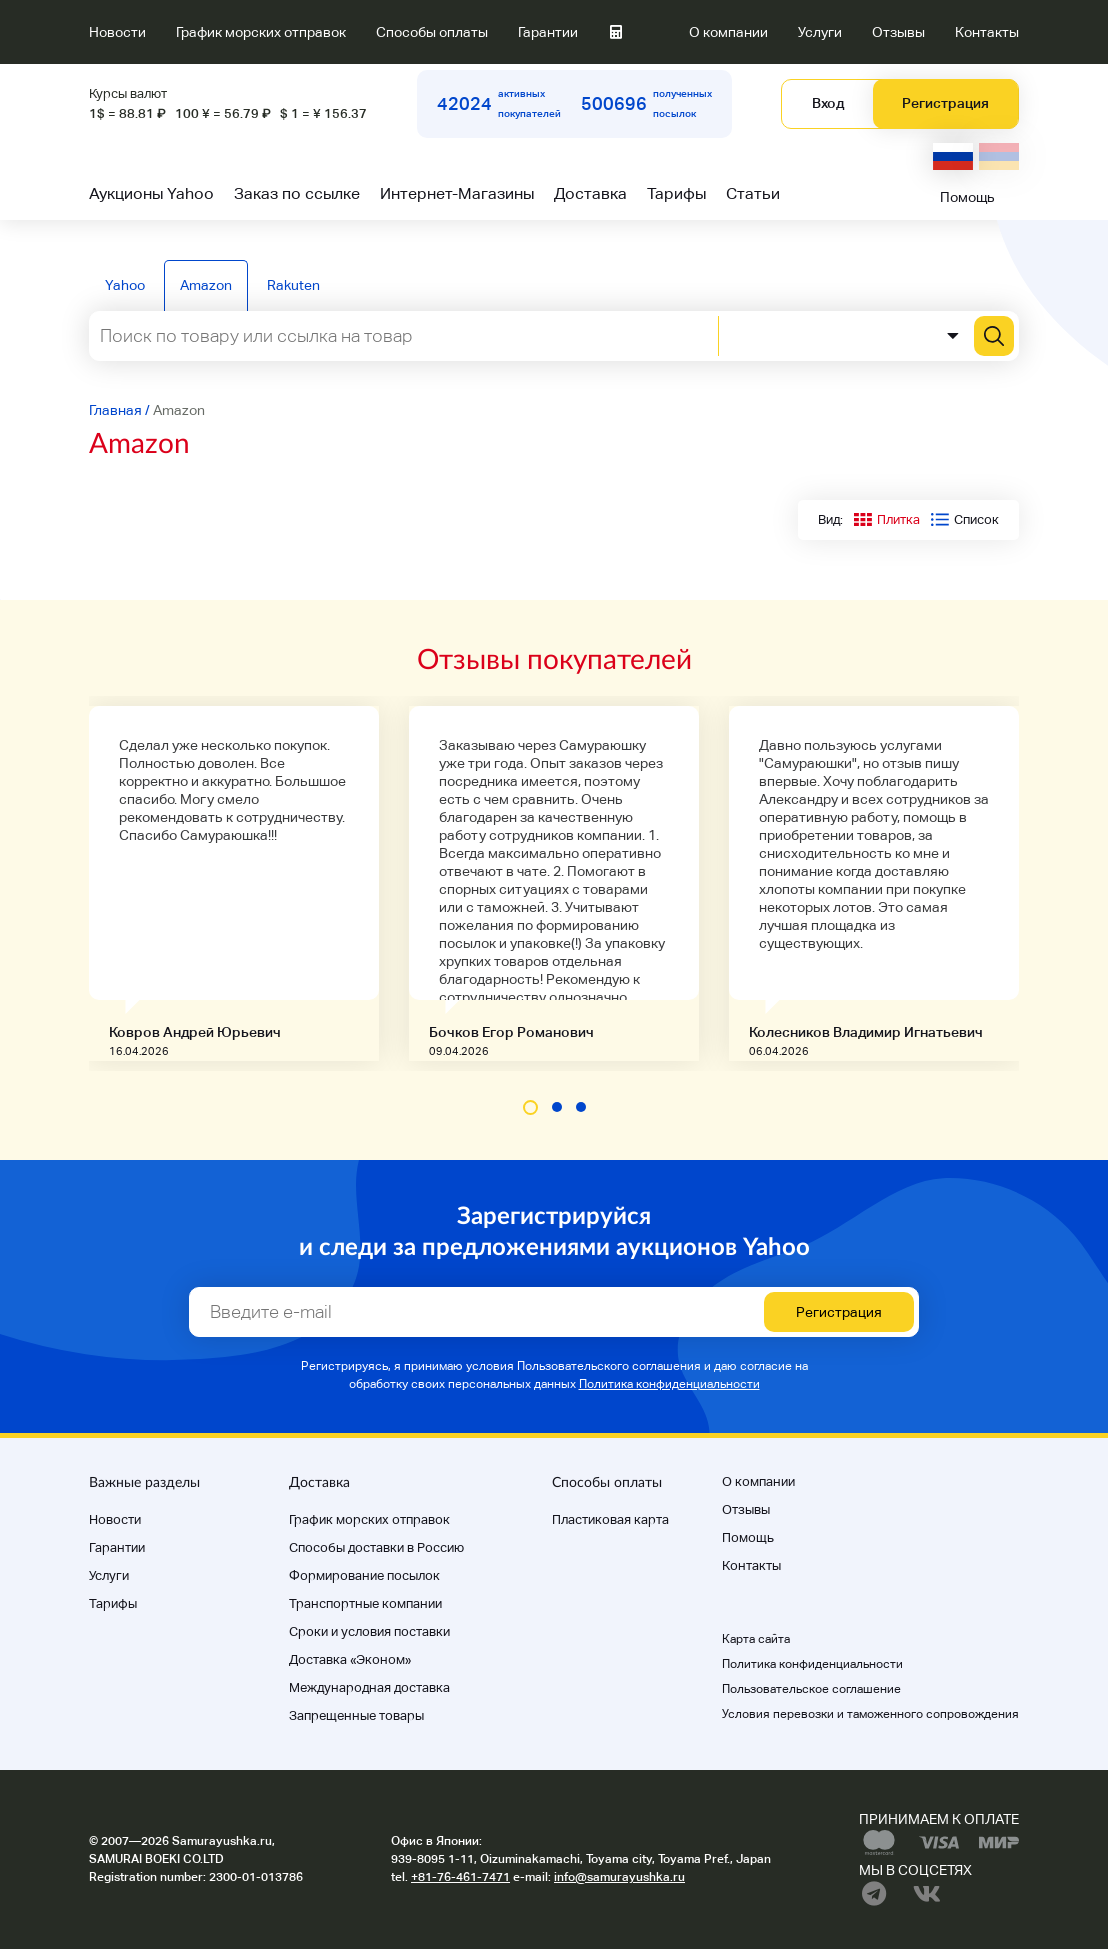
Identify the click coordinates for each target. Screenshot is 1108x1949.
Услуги (820, 32)
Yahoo (125, 285)
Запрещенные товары (356, 1715)
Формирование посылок (364, 1575)
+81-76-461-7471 (460, 1877)
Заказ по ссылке (297, 193)
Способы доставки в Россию (376, 1547)
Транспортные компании (365, 1603)
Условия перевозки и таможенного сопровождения (870, 1714)
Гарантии (548, 32)
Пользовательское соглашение (811, 1689)
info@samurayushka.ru (619, 1877)
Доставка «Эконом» (350, 1659)
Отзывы (898, 32)
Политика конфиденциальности (669, 1384)
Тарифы (676, 193)
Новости (117, 32)
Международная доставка (369, 1687)
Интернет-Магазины (457, 193)
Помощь (967, 197)
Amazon (206, 285)
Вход (828, 103)
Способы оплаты (432, 32)
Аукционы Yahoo (151, 193)
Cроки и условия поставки (369, 1631)
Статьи (753, 193)
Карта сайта (756, 1639)
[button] (530, 1107)
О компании (728, 32)
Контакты (987, 32)
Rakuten (293, 285)
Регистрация (945, 103)
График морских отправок (261, 32)
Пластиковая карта (610, 1519)
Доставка (590, 193)
